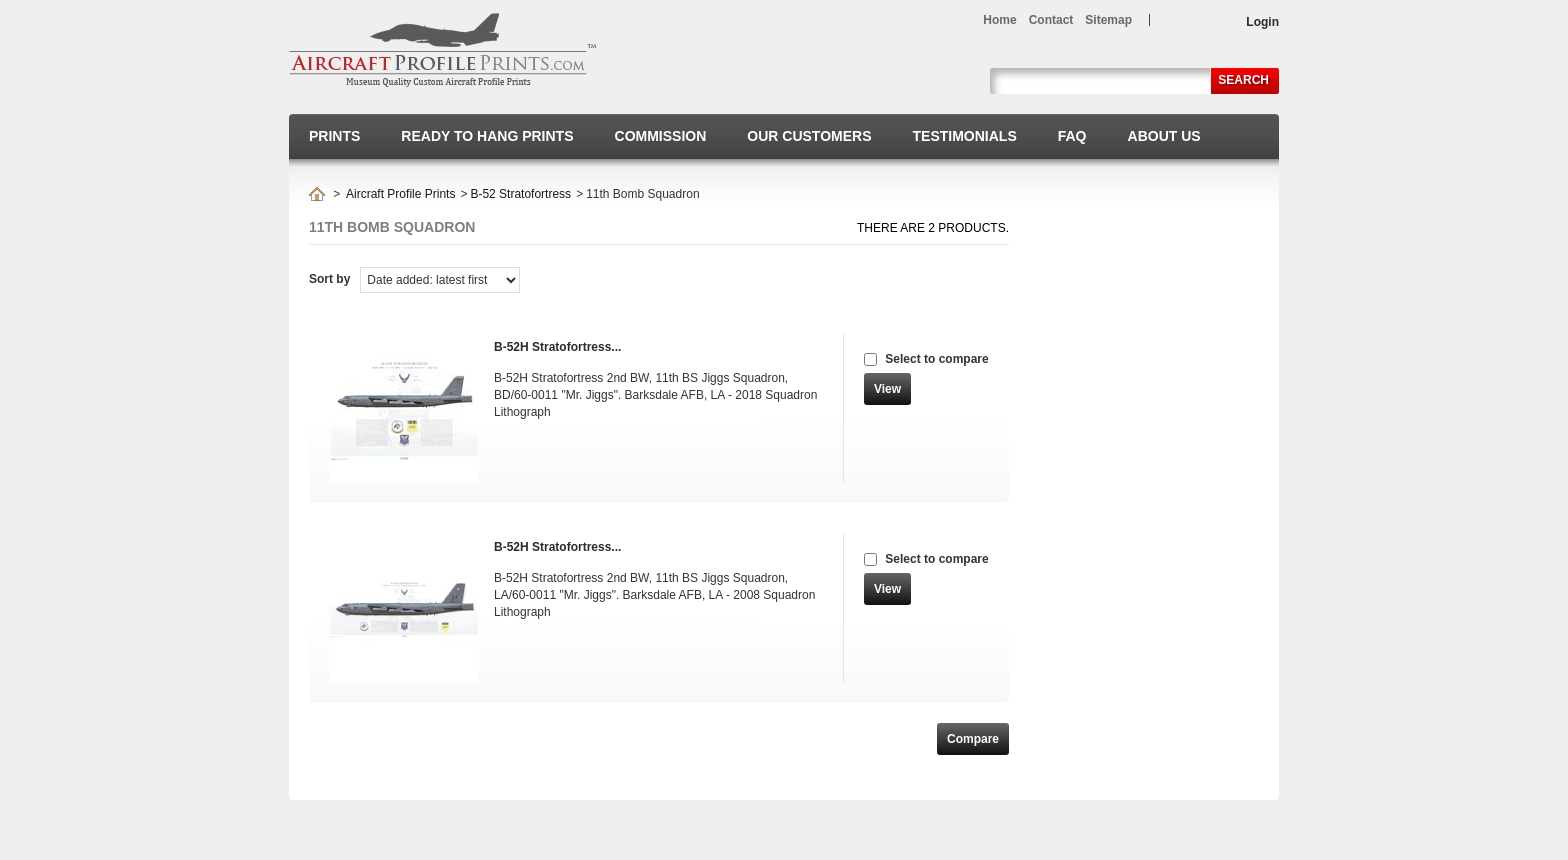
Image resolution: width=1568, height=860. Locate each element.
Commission (661, 136)
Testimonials (965, 136)
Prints (334, 136)
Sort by (329, 279)
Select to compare (936, 359)
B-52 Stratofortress (520, 194)
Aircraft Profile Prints (400, 194)
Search (1243, 80)
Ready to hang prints (487, 136)
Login (1262, 22)
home (999, 20)
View (887, 389)
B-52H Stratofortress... (557, 347)
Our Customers (809, 136)
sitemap (1108, 20)
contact (1051, 20)
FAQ (1072, 136)
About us (1164, 136)
